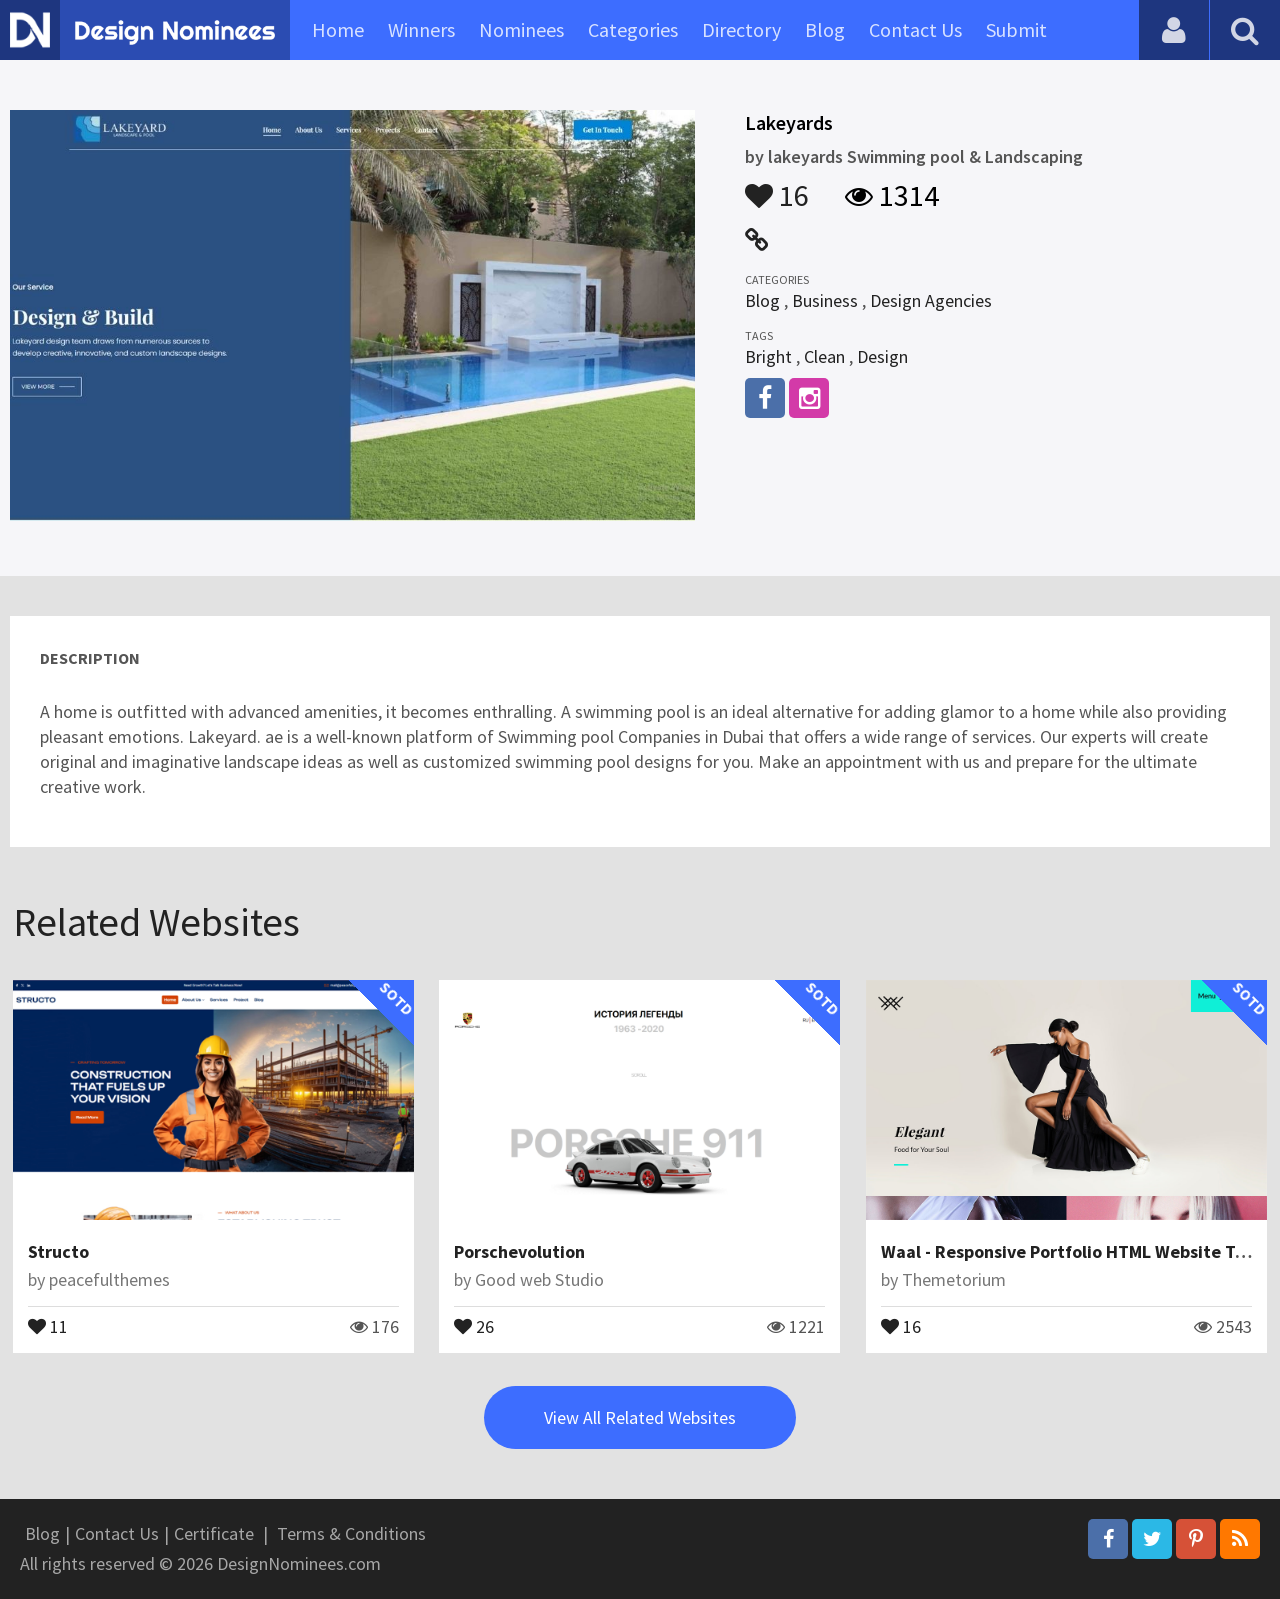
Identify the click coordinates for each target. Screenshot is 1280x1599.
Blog (825, 29)
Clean (824, 356)
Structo (58, 1251)
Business (825, 300)
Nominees (521, 29)
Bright (768, 356)
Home (338, 29)
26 (474, 1325)
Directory (741, 29)
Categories (633, 29)
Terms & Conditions (351, 1533)
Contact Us (915, 29)
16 (777, 186)
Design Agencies (931, 300)
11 (48, 1325)
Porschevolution (519, 1251)
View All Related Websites (640, 1417)
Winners (421, 29)
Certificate (214, 1533)
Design (882, 356)
